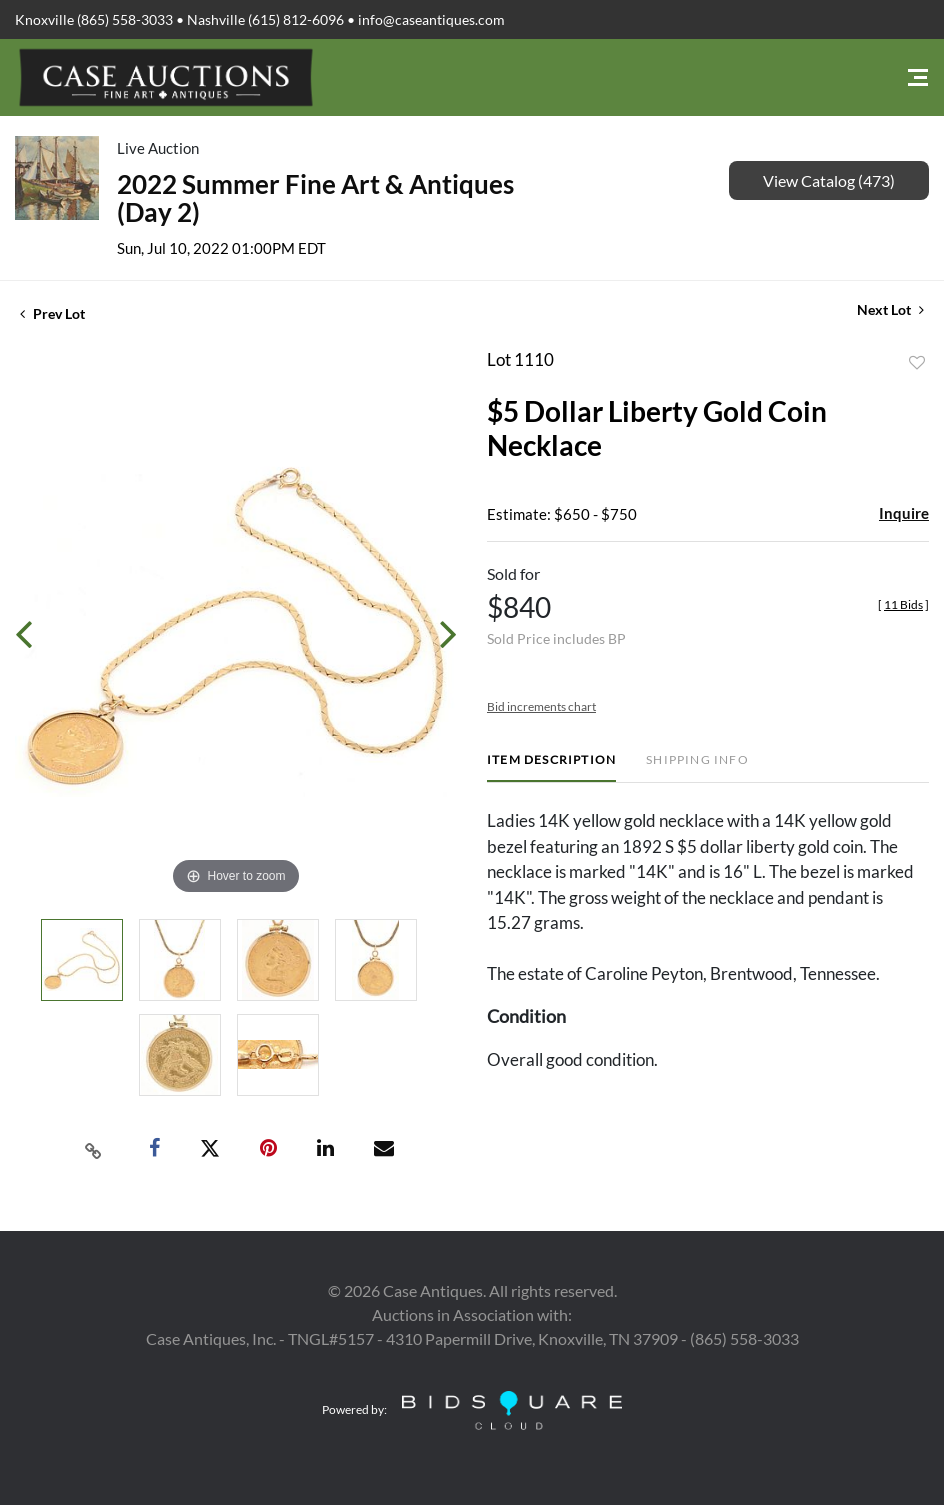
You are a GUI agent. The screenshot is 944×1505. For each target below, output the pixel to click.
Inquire (904, 513)
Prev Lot (52, 313)
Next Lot (890, 309)
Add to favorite (917, 363)
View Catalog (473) (829, 180)
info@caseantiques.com (431, 19)
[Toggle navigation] (918, 77)
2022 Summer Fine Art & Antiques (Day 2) (315, 198)
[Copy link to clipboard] (94, 1149)
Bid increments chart (541, 706)
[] (903, 604)
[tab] (551, 767)
